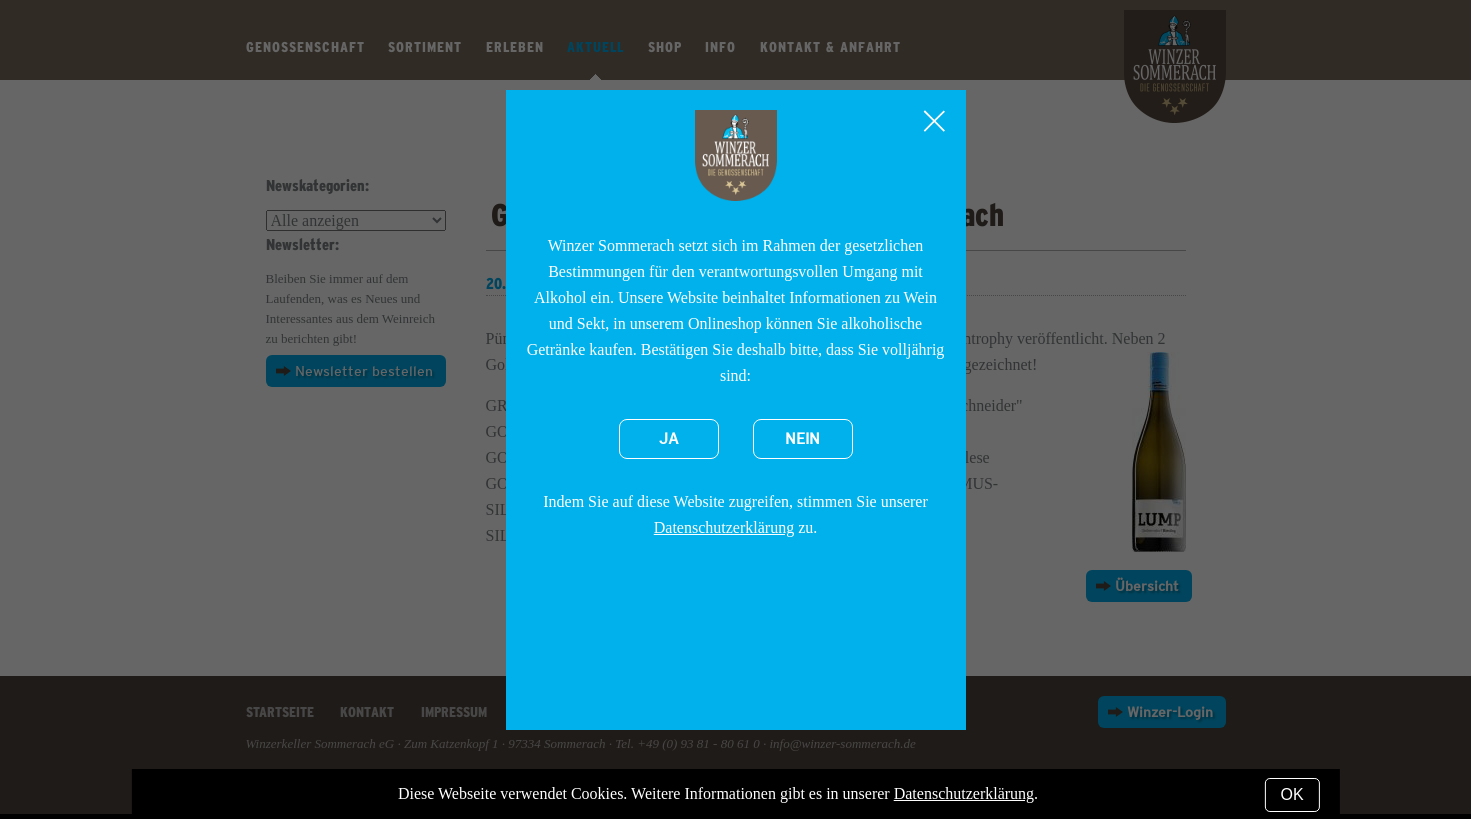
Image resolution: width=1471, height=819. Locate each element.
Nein (802, 439)
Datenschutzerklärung (724, 527)
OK (1292, 794)
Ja (669, 439)
